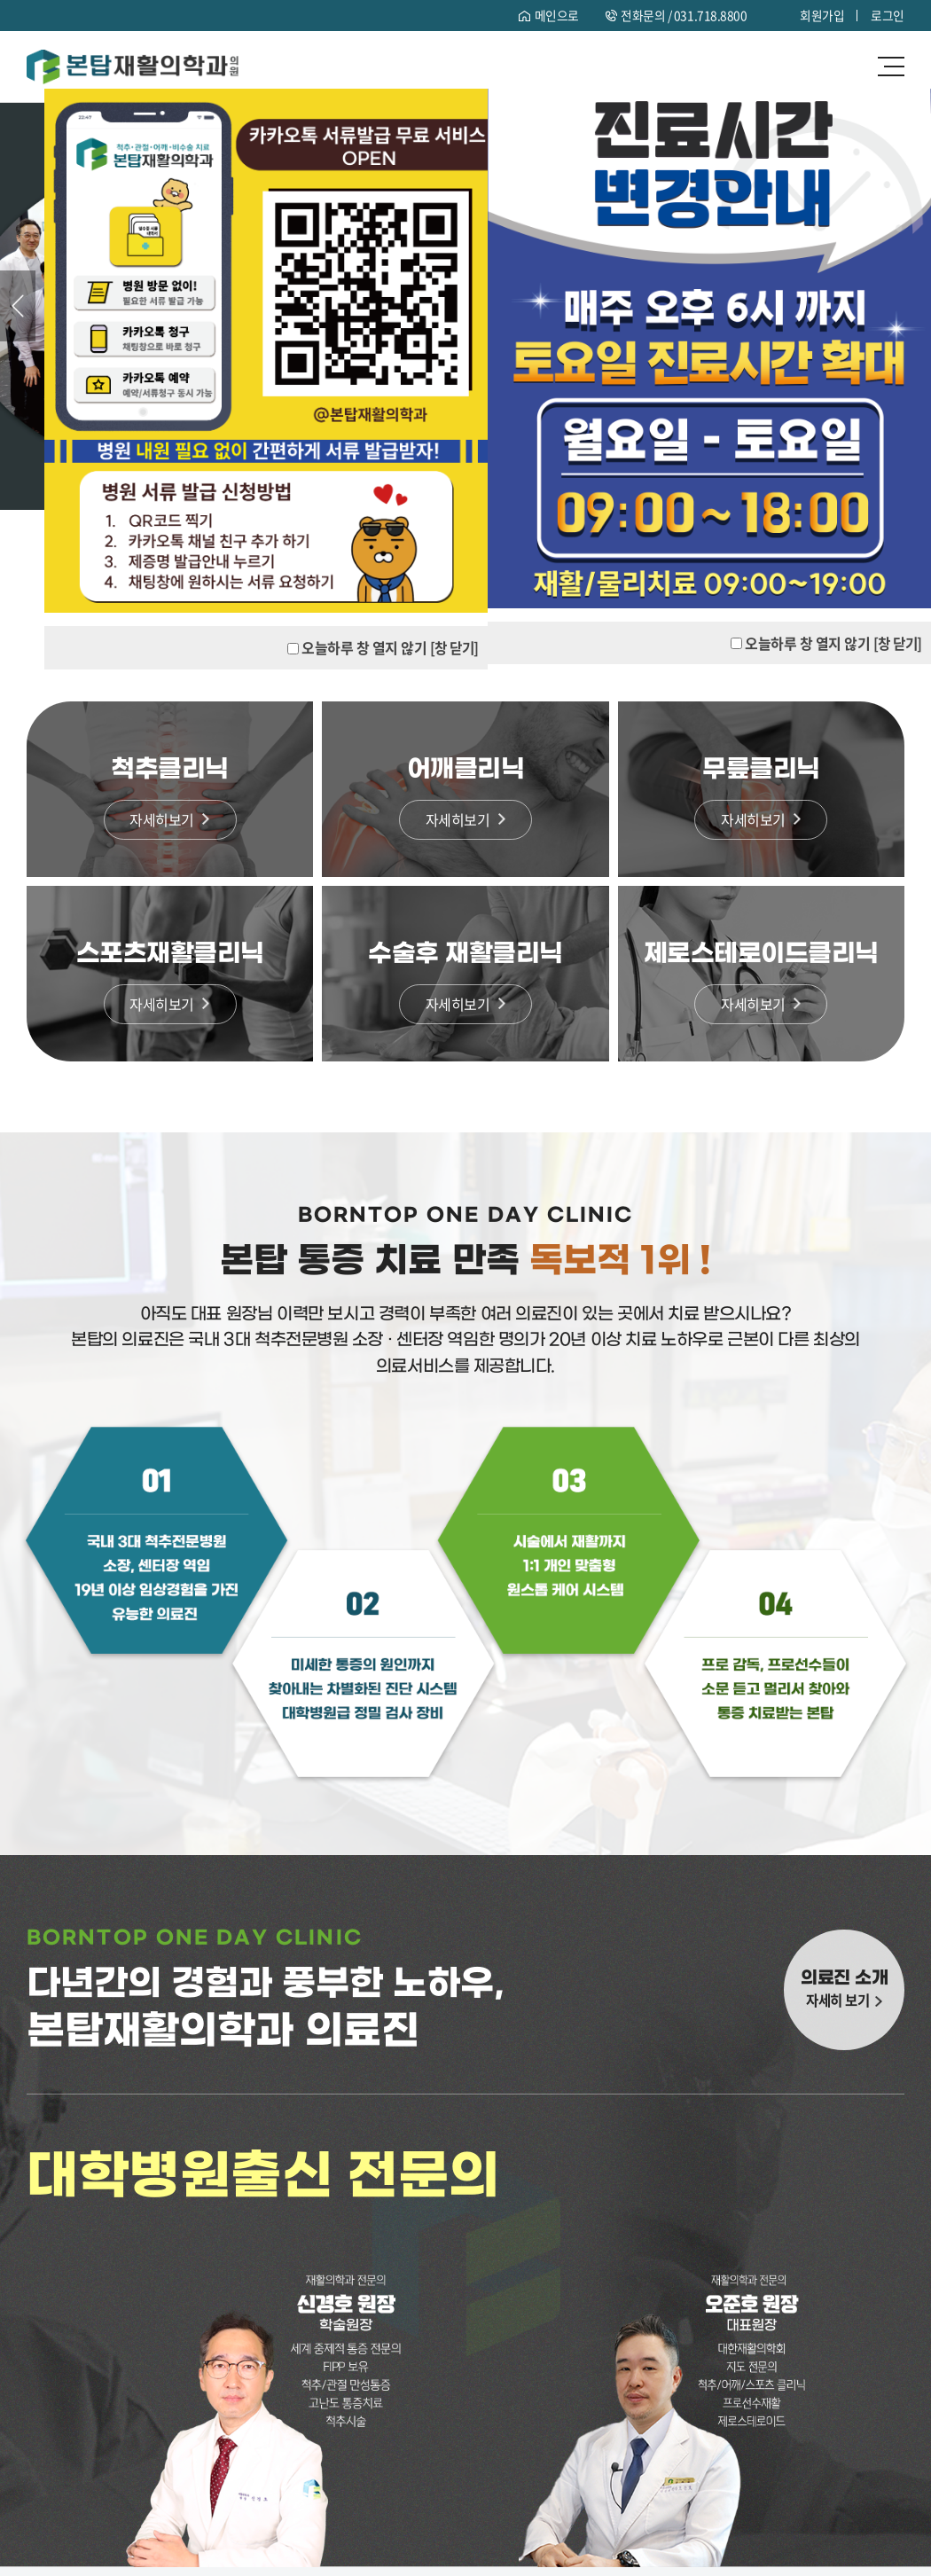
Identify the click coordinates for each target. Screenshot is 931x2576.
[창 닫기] (896, 643)
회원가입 (822, 15)
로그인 (887, 15)
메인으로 (556, 15)
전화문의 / (684, 15)
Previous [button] (17, 305)
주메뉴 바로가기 (0, 0)
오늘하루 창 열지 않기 (804, 643)
